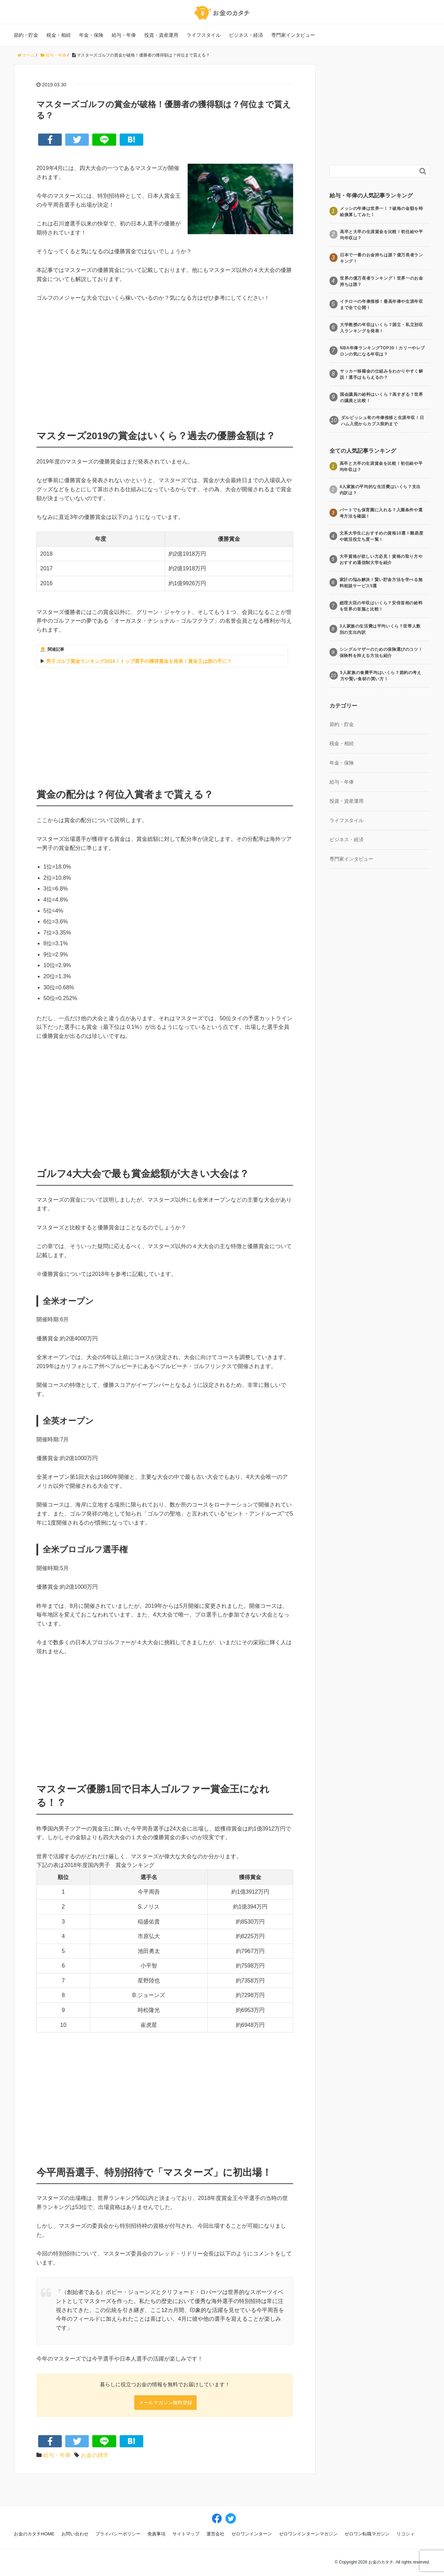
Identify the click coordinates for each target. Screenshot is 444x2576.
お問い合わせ (74, 2533)
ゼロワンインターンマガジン (308, 2533)
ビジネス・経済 (246, 35)
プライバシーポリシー (117, 2533)
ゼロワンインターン (251, 2533)
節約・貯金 (26, 35)
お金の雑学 (95, 2455)
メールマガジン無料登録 (165, 2402)
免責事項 (156, 2533)
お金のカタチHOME (34, 2533)
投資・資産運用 (161, 35)
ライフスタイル (204, 35)
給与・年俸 (124, 35)
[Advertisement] (164, 361)
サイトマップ (185, 2533)
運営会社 (215, 2533)
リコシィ (405, 2533)
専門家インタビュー (293, 35)
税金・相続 (58, 35)
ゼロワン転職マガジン (367, 2533)
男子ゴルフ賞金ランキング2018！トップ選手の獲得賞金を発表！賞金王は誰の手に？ (139, 661)
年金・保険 (91, 35)
